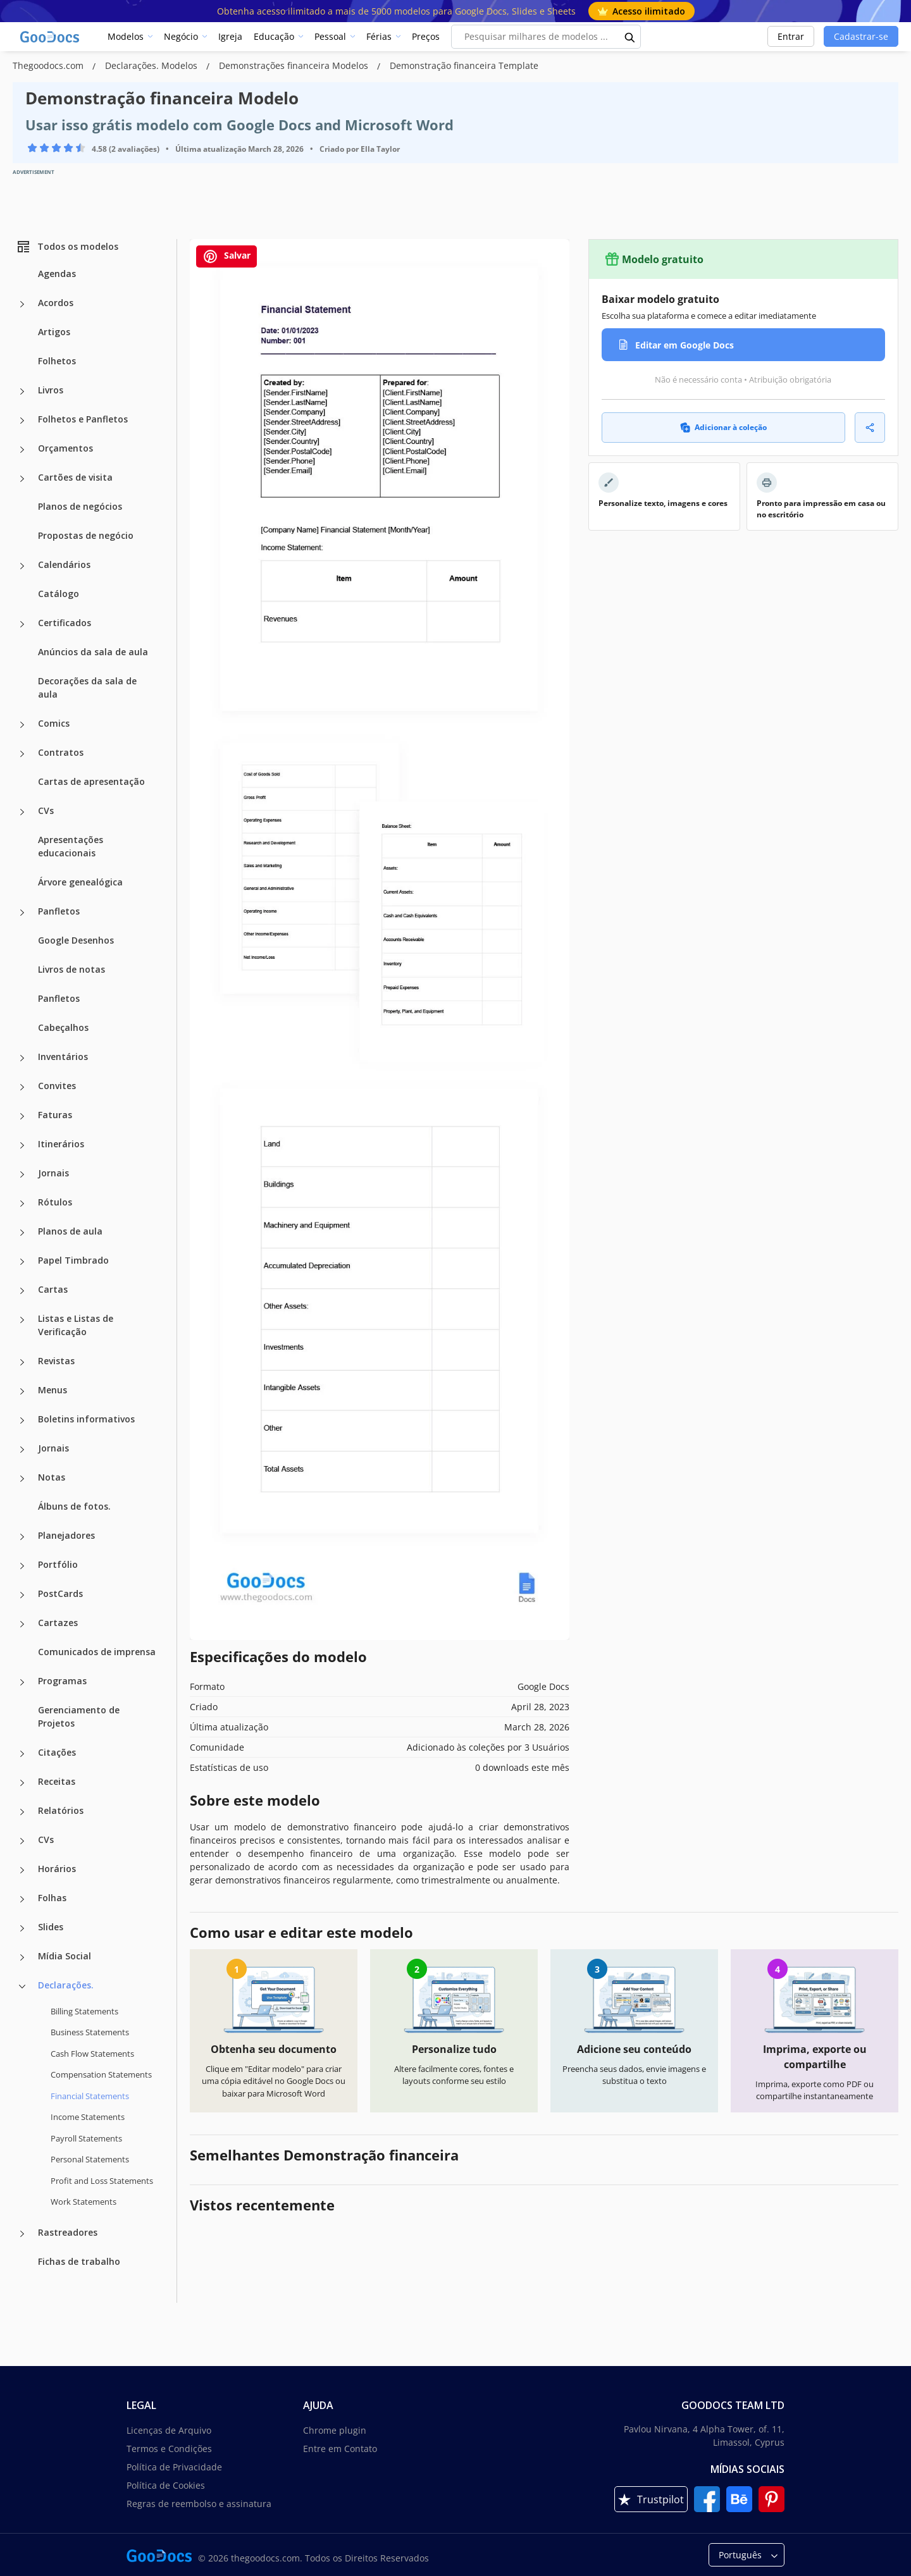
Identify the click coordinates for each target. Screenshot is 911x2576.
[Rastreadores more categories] (22, 2233)
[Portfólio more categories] (22, 1565)
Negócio (181, 36)
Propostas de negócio (85, 535)
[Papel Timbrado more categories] (22, 1261)
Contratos (61, 752)
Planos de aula (70, 1231)
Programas (62, 1681)
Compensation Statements (101, 2074)
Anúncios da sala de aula (93, 652)
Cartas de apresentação (91, 781)
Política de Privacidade (174, 2467)
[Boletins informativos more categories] (22, 1420)
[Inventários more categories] (22, 1058)
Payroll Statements (86, 2138)
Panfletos (59, 911)
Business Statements (90, 2032)
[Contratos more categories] (22, 753)
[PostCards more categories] (22, 1595)
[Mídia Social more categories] (22, 1957)
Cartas (53, 1289)
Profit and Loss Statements (102, 2180)
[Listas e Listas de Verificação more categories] (22, 1319)
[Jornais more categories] (22, 1174)
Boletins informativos (86, 1419)
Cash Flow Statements (92, 2053)
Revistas (56, 1361)
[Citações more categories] (22, 1753)
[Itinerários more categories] (22, 1145)
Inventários (63, 1057)
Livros (50, 390)
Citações (57, 1752)
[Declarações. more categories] (22, 1986)
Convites (57, 1086)
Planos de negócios (80, 506)
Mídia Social (64, 1956)
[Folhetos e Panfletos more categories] (22, 420)
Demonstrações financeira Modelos (295, 65)
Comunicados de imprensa (97, 1652)
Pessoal (330, 36)
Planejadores (66, 1535)
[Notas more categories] (22, 1478)
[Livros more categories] (22, 391)
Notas (51, 1477)
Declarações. (66, 1985)
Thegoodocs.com (49, 65)
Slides (50, 1927)
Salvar (226, 256)
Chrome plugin (334, 2430)
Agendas (57, 274)
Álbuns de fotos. (74, 1506)
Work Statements (83, 2201)
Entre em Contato (340, 2449)
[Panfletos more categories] (22, 912)
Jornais (53, 1173)
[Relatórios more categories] (22, 1812)
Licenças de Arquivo (169, 2430)
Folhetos (57, 361)
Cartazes (58, 1623)
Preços (426, 36)
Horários (57, 1869)
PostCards (60, 1593)
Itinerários (61, 1144)
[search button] (630, 36)
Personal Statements (90, 2159)
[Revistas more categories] (22, 1362)
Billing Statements (84, 2011)
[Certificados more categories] (22, 624)
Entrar (791, 36)
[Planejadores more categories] (22, 1536)
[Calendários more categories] (22, 566)
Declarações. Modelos (152, 65)
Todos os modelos (67, 246)
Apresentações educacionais (70, 846)
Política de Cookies (166, 2485)
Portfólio (58, 1564)
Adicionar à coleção (723, 427)
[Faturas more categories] (22, 1116)
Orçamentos (65, 448)
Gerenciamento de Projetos (79, 1716)
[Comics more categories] (22, 724)
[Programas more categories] (22, 1682)
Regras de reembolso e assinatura (199, 2504)
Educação (274, 36)
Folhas (52, 1898)
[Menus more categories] (22, 1391)
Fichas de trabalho (79, 2261)
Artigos (54, 332)
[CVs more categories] (22, 812)
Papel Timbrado (73, 1260)
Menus (52, 1390)
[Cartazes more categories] (22, 1624)
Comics (54, 723)
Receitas (56, 1781)
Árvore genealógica (80, 882)
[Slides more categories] (22, 1928)
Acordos (55, 303)
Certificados (64, 623)
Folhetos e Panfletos (83, 419)
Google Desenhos (76, 940)
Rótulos (55, 1202)
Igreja (230, 36)
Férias (379, 36)
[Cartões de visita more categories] (22, 478)
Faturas (55, 1115)
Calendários (64, 564)
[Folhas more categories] (22, 1899)
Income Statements (88, 2117)
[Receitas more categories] (22, 1782)
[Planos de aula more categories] (22, 1232)
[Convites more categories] (22, 1087)
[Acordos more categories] (22, 304)
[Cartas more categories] (22, 1290)
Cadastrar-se (861, 36)
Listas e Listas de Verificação (75, 1325)
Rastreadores (67, 2232)
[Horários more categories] (22, 1870)
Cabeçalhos (63, 1027)
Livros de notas (71, 969)
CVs (46, 810)
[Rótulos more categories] (22, 1203)
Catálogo (58, 594)
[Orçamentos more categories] (22, 449)
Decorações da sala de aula (87, 687)
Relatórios (61, 1810)
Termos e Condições (169, 2449)
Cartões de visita (75, 477)
